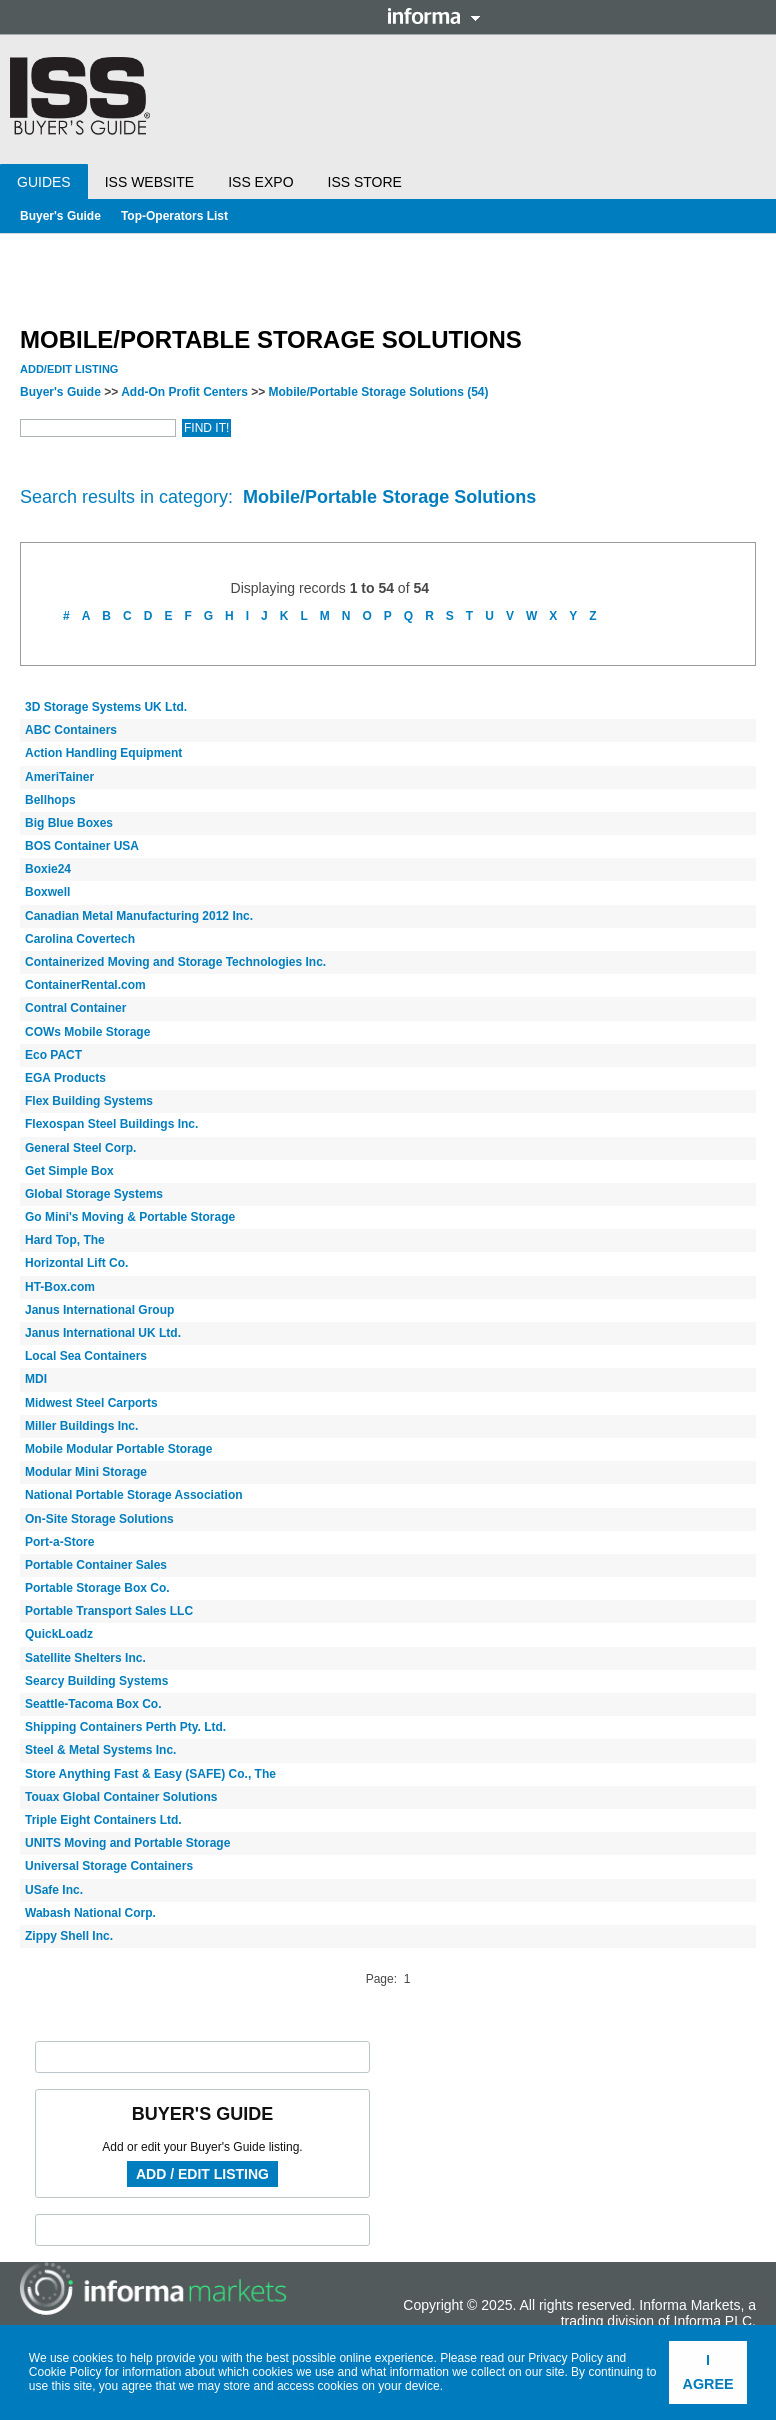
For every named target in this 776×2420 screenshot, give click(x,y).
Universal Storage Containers (109, 1866)
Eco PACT (53, 1055)
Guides (44, 182)
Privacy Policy (565, 2358)
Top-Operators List (174, 216)
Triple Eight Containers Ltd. (103, 1820)
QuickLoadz (59, 1634)
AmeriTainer (59, 777)
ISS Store (365, 182)
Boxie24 (48, 869)
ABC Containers (71, 730)
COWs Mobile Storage (87, 1032)
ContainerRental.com (85, 985)
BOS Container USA (82, 846)
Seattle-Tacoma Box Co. (93, 1704)
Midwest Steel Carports (91, 1403)
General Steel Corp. (80, 1148)
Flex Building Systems (89, 1101)
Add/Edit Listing (69, 369)
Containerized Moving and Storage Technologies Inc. (175, 962)
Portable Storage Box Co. (97, 1588)
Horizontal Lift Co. (76, 1263)
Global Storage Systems (94, 1194)
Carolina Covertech (80, 939)
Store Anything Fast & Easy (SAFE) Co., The (150, 1774)
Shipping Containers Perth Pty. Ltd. (125, 1727)
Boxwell (47, 892)
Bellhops (50, 800)
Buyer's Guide (60, 216)
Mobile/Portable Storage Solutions (379, 392)
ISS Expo (260, 182)
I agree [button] (708, 2372)
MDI (36, 1379)
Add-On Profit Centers (184, 392)
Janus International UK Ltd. (103, 1333)
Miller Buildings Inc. (81, 1426)
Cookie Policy (65, 2372)
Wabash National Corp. (90, 1913)
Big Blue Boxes (69, 823)
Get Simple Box (69, 1171)
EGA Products (65, 1078)
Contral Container (75, 1008)
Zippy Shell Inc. (69, 1936)
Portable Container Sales (96, 1565)
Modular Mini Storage (86, 1472)
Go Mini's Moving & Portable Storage (130, 1217)
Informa (434, 16)
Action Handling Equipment (103, 753)
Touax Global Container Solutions (121, 1797)
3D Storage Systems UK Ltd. (106, 707)
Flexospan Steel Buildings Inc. (111, 1124)
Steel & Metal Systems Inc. (100, 1750)
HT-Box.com (60, 1287)
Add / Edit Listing (202, 2174)
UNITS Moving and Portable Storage (127, 1843)
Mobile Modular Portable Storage (118, 1449)
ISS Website (149, 182)
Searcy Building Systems (96, 1681)
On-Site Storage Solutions (99, 1519)
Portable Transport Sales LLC (109, 1611)
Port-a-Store (59, 1542)
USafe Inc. (54, 1890)
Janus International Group (99, 1310)
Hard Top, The (65, 1240)
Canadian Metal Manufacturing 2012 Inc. (139, 916)
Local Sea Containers (86, 1356)
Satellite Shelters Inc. (85, 1658)
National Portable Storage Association (134, 1495)
